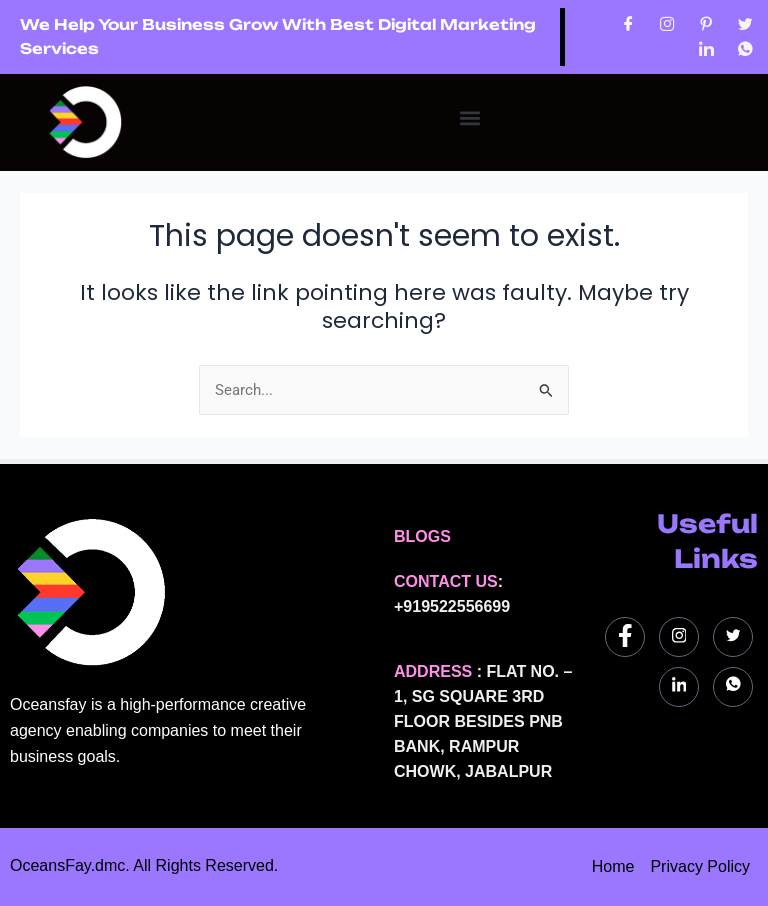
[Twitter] (745, 24)
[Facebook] (628, 24)
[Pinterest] (706, 24)
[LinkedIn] (706, 49)
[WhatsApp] (745, 49)
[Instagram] (667, 24)
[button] (469, 117)
